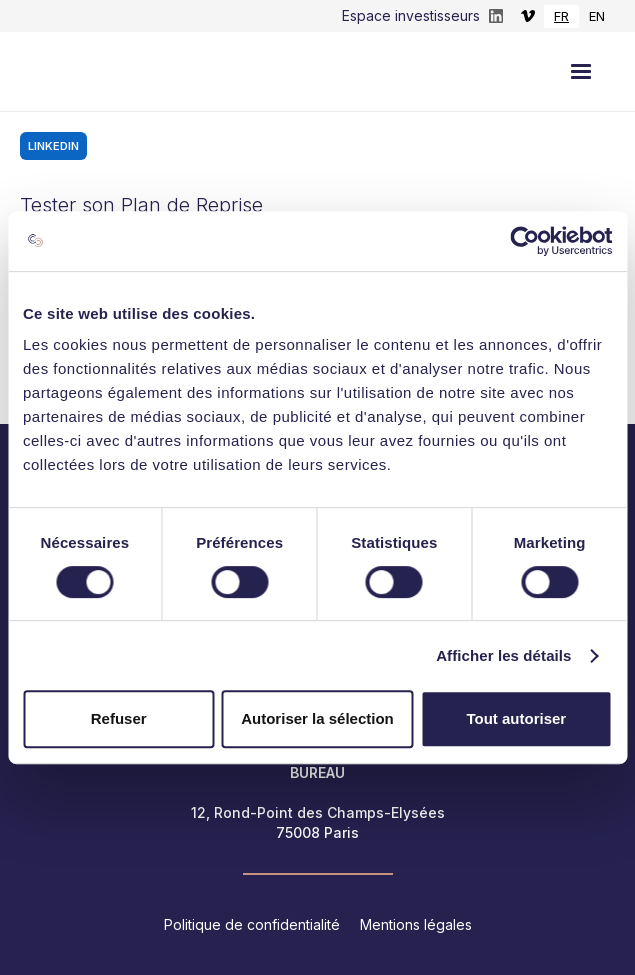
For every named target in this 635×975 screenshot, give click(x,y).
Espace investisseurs (411, 15)
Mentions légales (416, 924)
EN (597, 16)
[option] (597, 16)
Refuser (119, 718)
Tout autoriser (516, 718)
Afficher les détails (503, 655)
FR (561, 16)
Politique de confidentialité (252, 924)
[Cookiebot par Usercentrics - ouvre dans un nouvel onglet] (524, 241)
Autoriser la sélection (317, 718)
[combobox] (561, 16)
